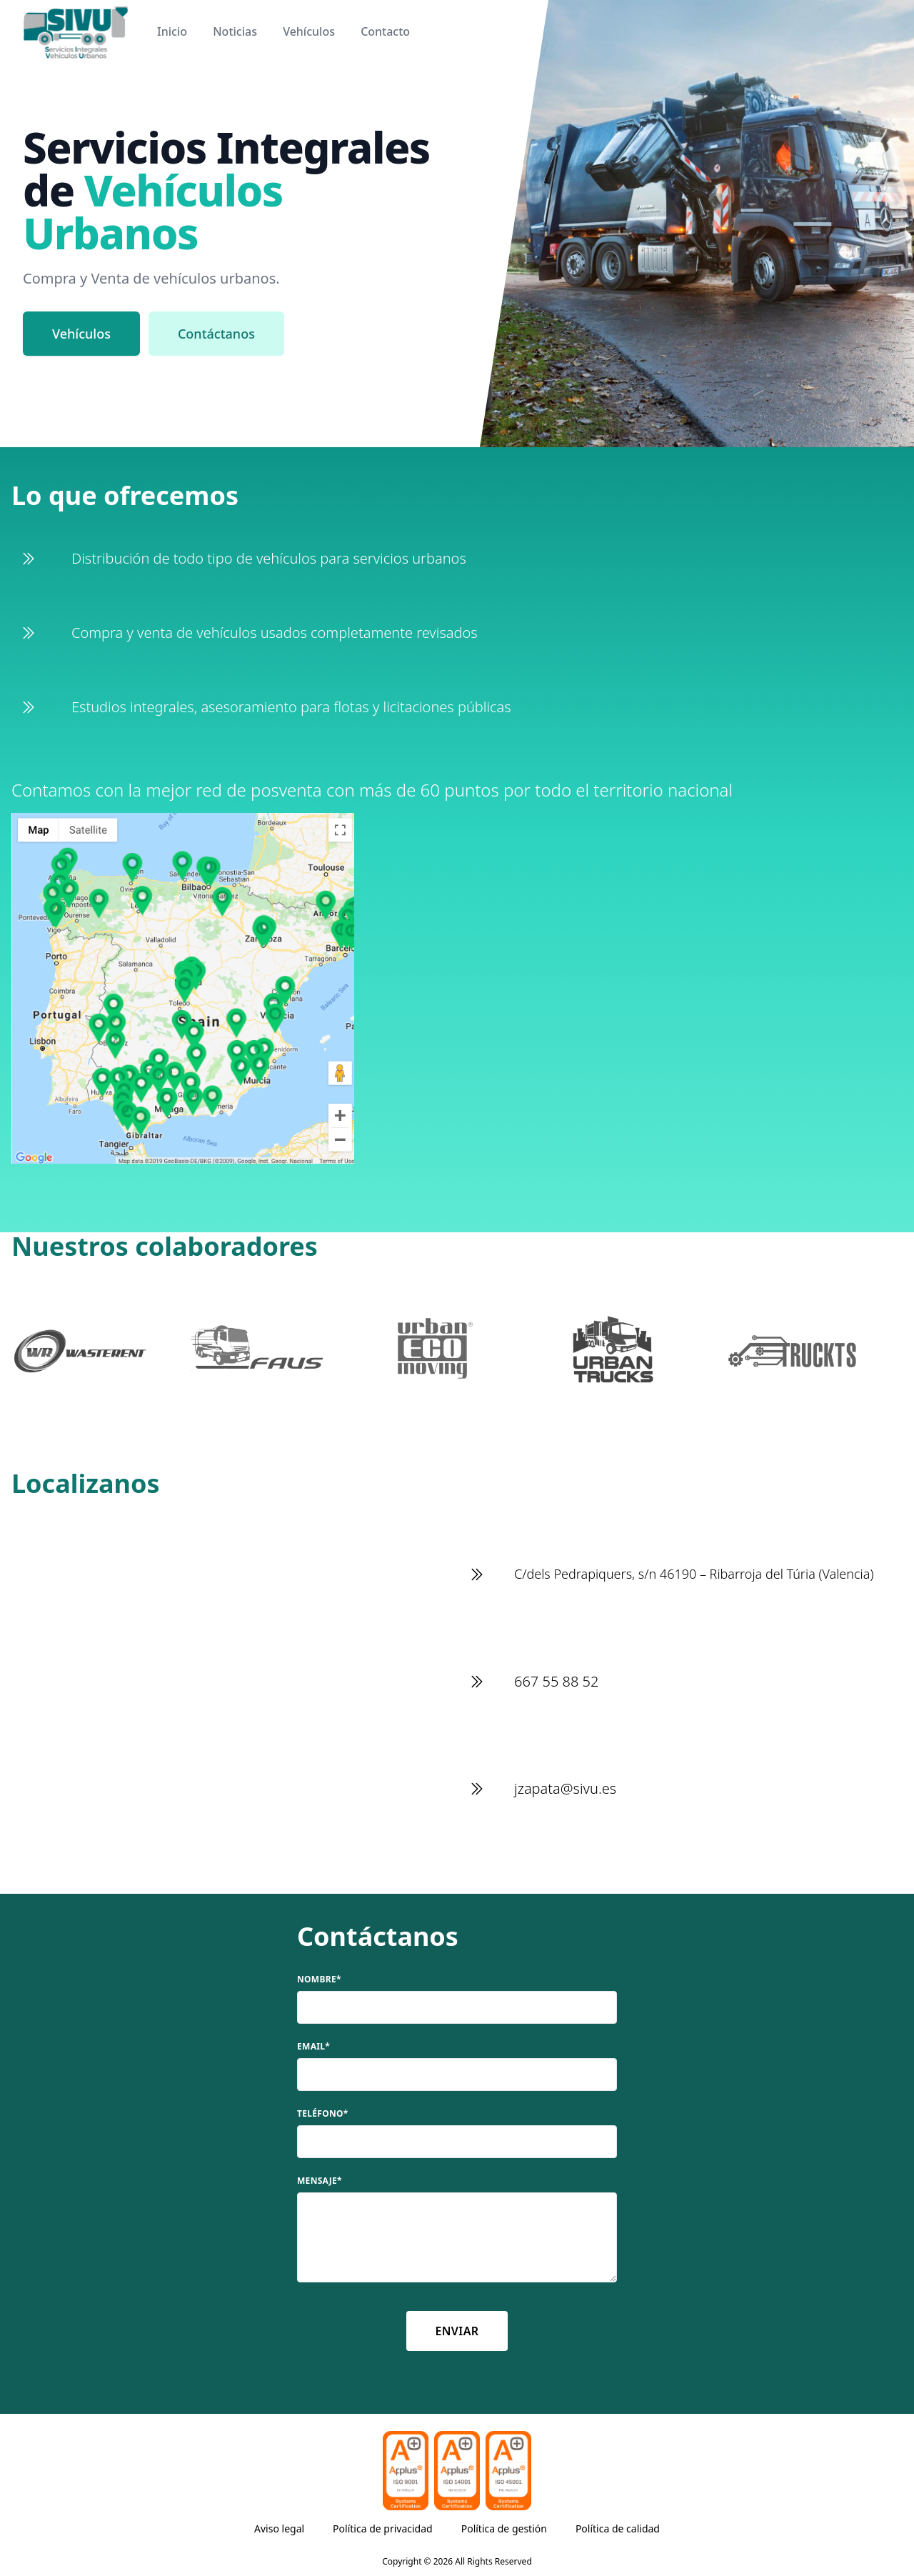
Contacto (385, 31)
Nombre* (319, 1979)
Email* (313, 2046)
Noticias (235, 31)
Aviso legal (279, 2528)
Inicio (172, 31)
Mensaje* (319, 2181)
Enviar (456, 2331)
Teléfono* (322, 2114)
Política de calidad (618, 2528)
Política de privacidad (383, 2528)
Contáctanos (216, 333)
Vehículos (309, 31)
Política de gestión (504, 2528)
